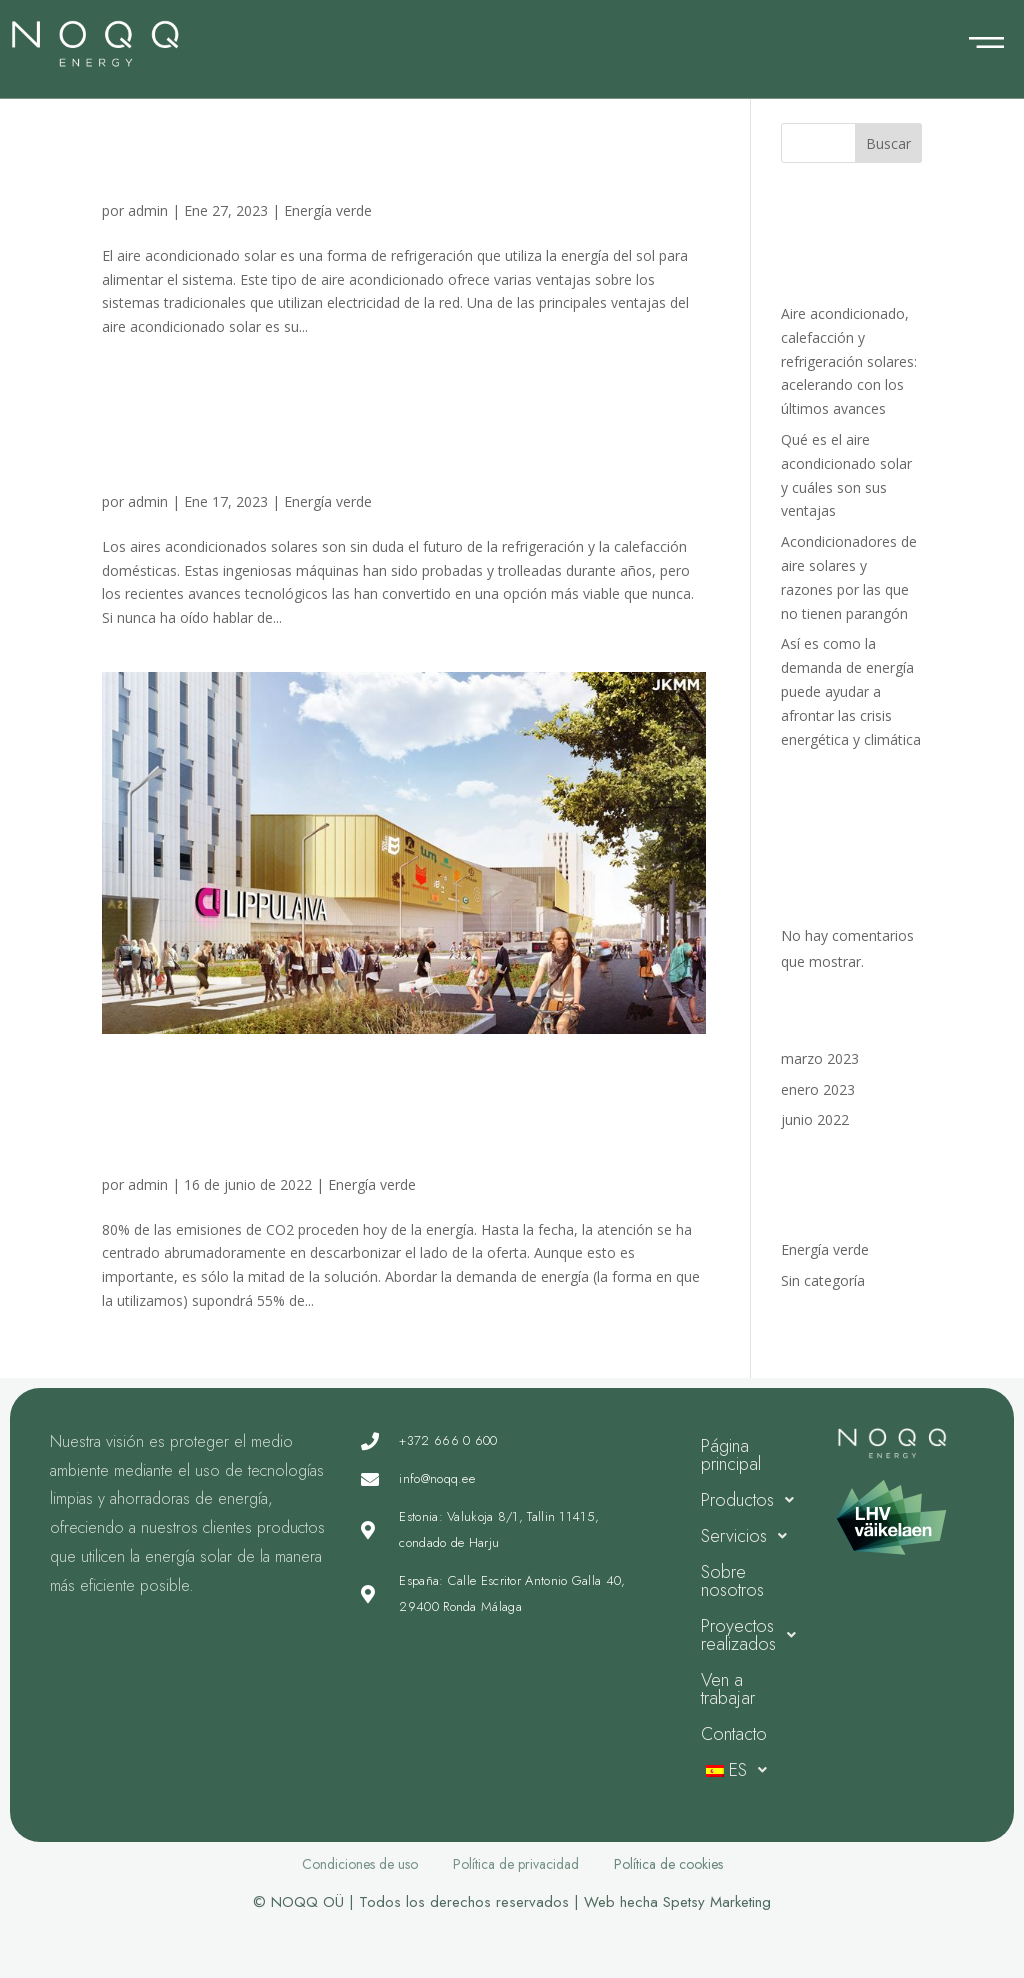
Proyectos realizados (754, 1635)
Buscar (888, 143)
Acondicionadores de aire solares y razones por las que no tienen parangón (374, 430)
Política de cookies (668, 1864)
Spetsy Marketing (717, 1902)
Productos (753, 1500)
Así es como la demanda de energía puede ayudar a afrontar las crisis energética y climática (381, 1113)
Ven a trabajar (728, 1689)
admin (148, 210)
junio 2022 (815, 1119)
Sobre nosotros (732, 1581)
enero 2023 (818, 1089)
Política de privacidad (516, 1864)
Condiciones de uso (360, 1864)
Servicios (749, 1536)
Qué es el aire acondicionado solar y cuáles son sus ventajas (385, 156)
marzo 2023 (820, 1058)
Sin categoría (823, 1280)
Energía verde (328, 210)
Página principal (731, 1455)
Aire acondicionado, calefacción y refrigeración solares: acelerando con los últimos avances (849, 361)
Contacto (734, 1734)
